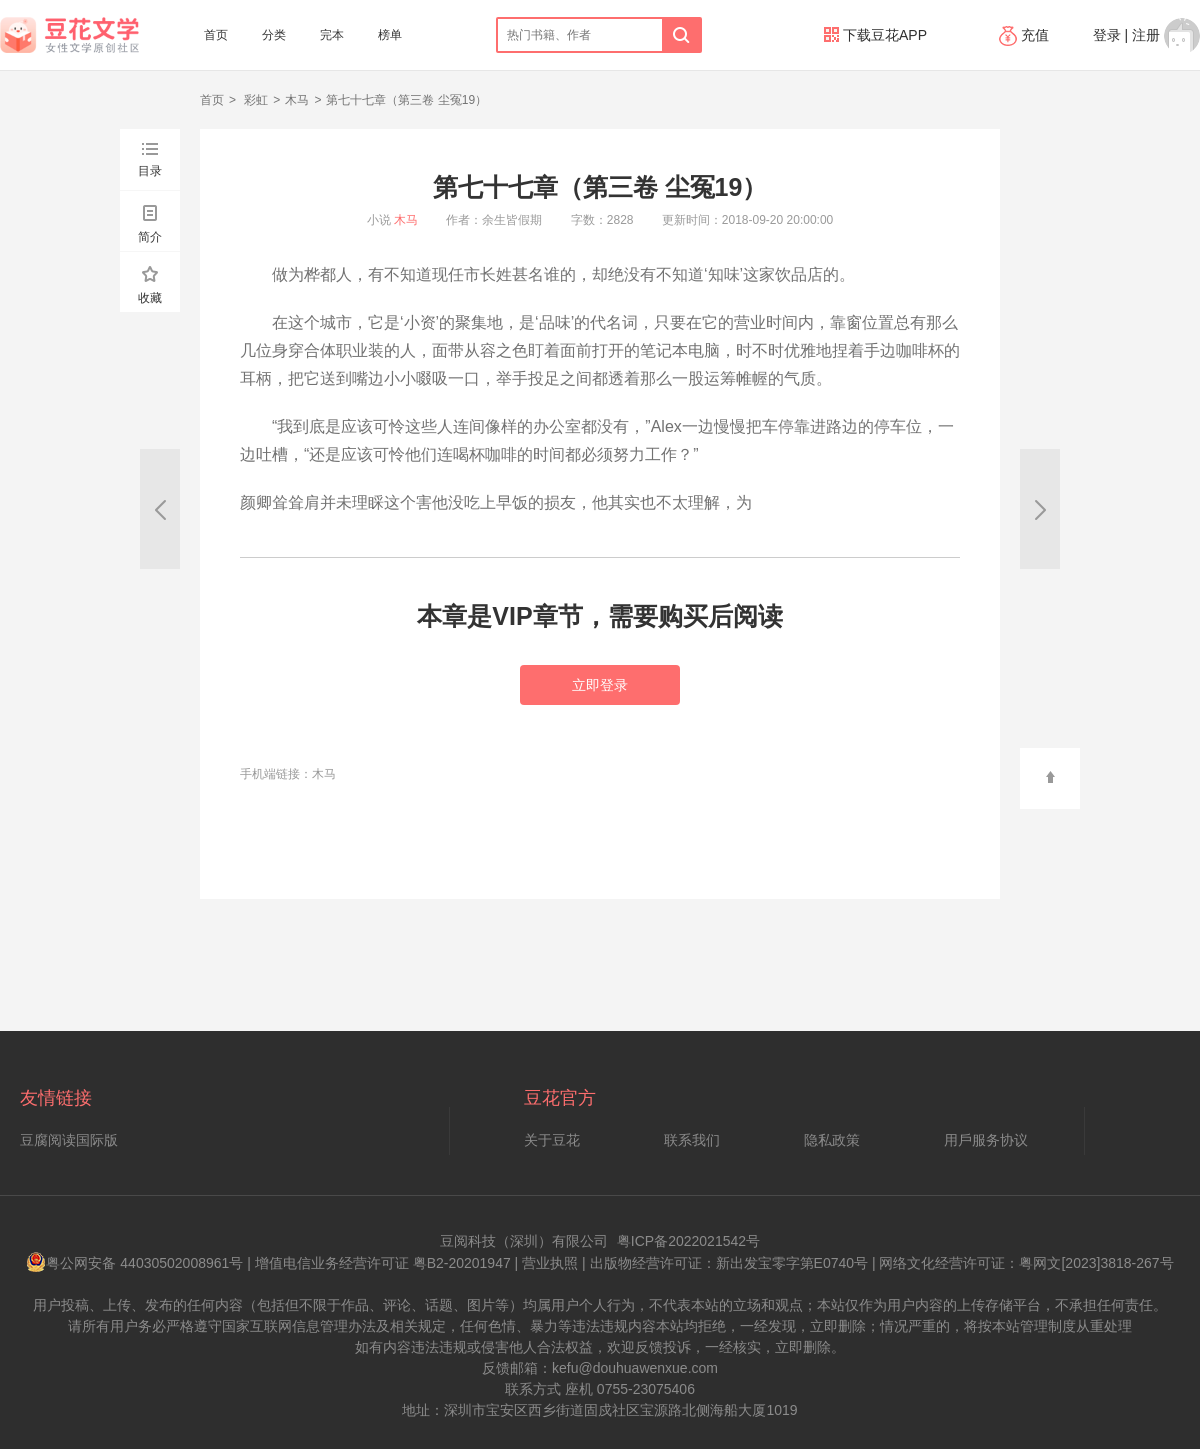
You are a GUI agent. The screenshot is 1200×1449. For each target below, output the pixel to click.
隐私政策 (832, 1140)
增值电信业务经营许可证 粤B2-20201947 (383, 1263)
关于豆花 (552, 1140)
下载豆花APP (875, 35)
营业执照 (550, 1263)
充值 (1026, 35)
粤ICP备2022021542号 (688, 1241)
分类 (274, 35)
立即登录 (600, 685)
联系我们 (692, 1140)
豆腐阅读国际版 (69, 1140)
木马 (297, 100)
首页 (216, 35)
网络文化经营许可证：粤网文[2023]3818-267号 (1026, 1263)
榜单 (390, 35)
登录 (1107, 35)
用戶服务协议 (986, 1140)
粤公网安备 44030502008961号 (134, 1263)
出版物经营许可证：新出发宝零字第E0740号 (729, 1263)
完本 (332, 35)
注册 (1146, 35)
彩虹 (254, 100)
